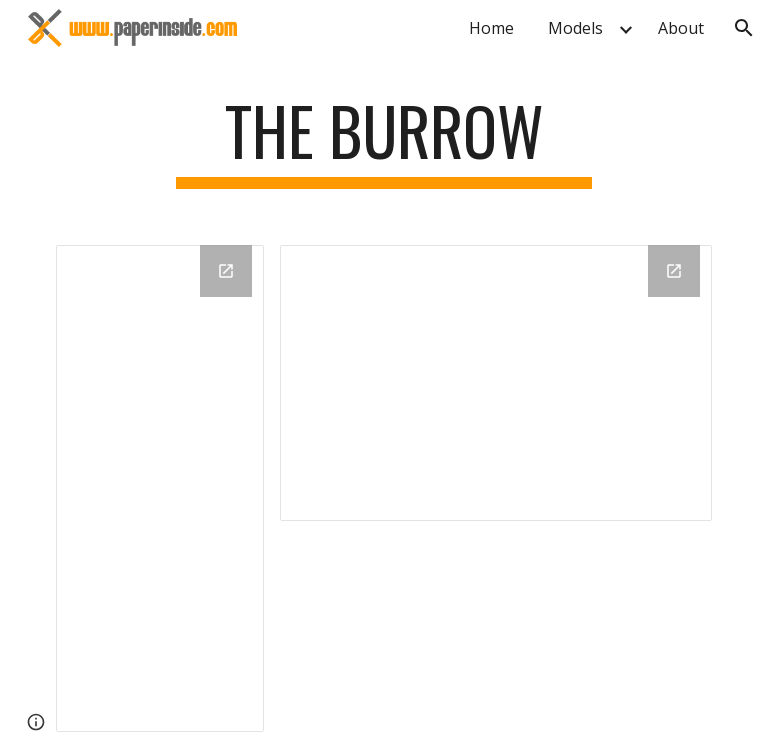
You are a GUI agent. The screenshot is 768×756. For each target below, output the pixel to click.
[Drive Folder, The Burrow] (159, 488)
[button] (744, 28)
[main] (383, 140)
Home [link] (491, 28)
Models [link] (575, 28)
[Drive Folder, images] (495, 383)
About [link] (681, 28)
